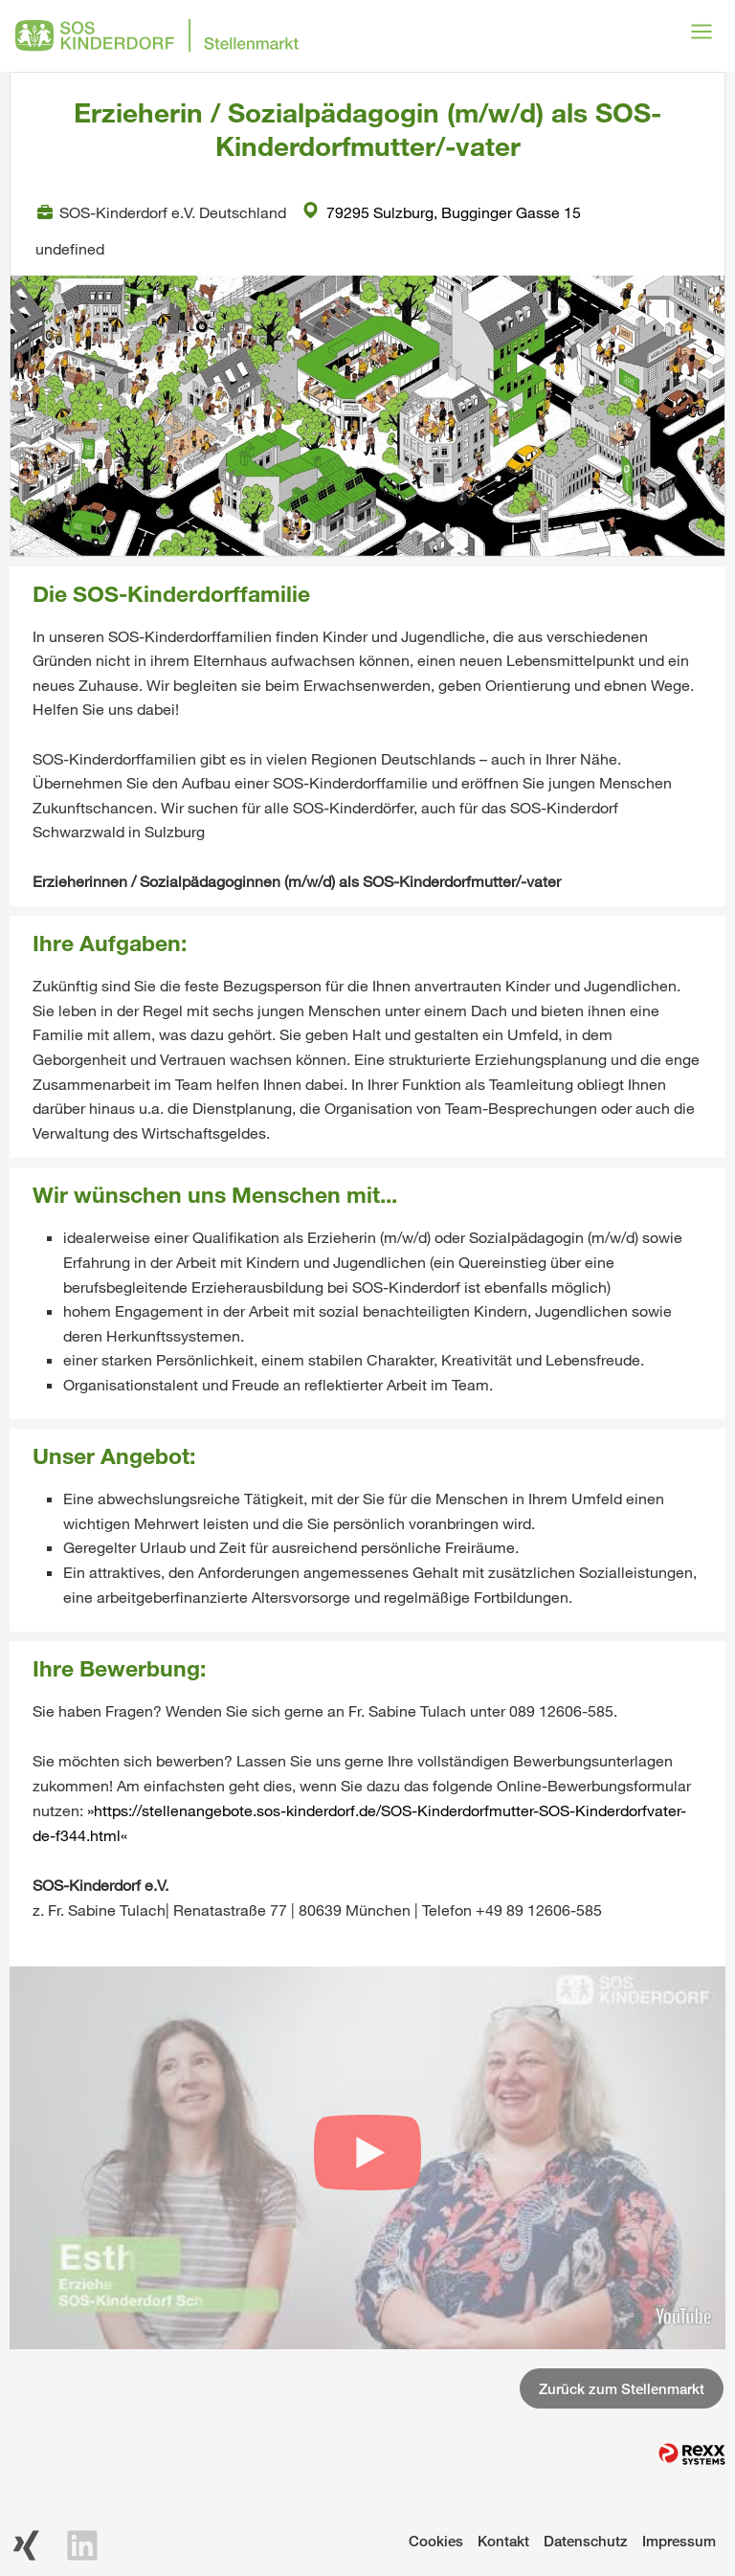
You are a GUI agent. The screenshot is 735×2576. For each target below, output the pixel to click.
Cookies (436, 2540)
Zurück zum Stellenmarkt (621, 2388)
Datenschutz (586, 2540)
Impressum (679, 2540)
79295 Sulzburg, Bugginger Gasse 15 (441, 212)
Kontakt (503, 2540)
